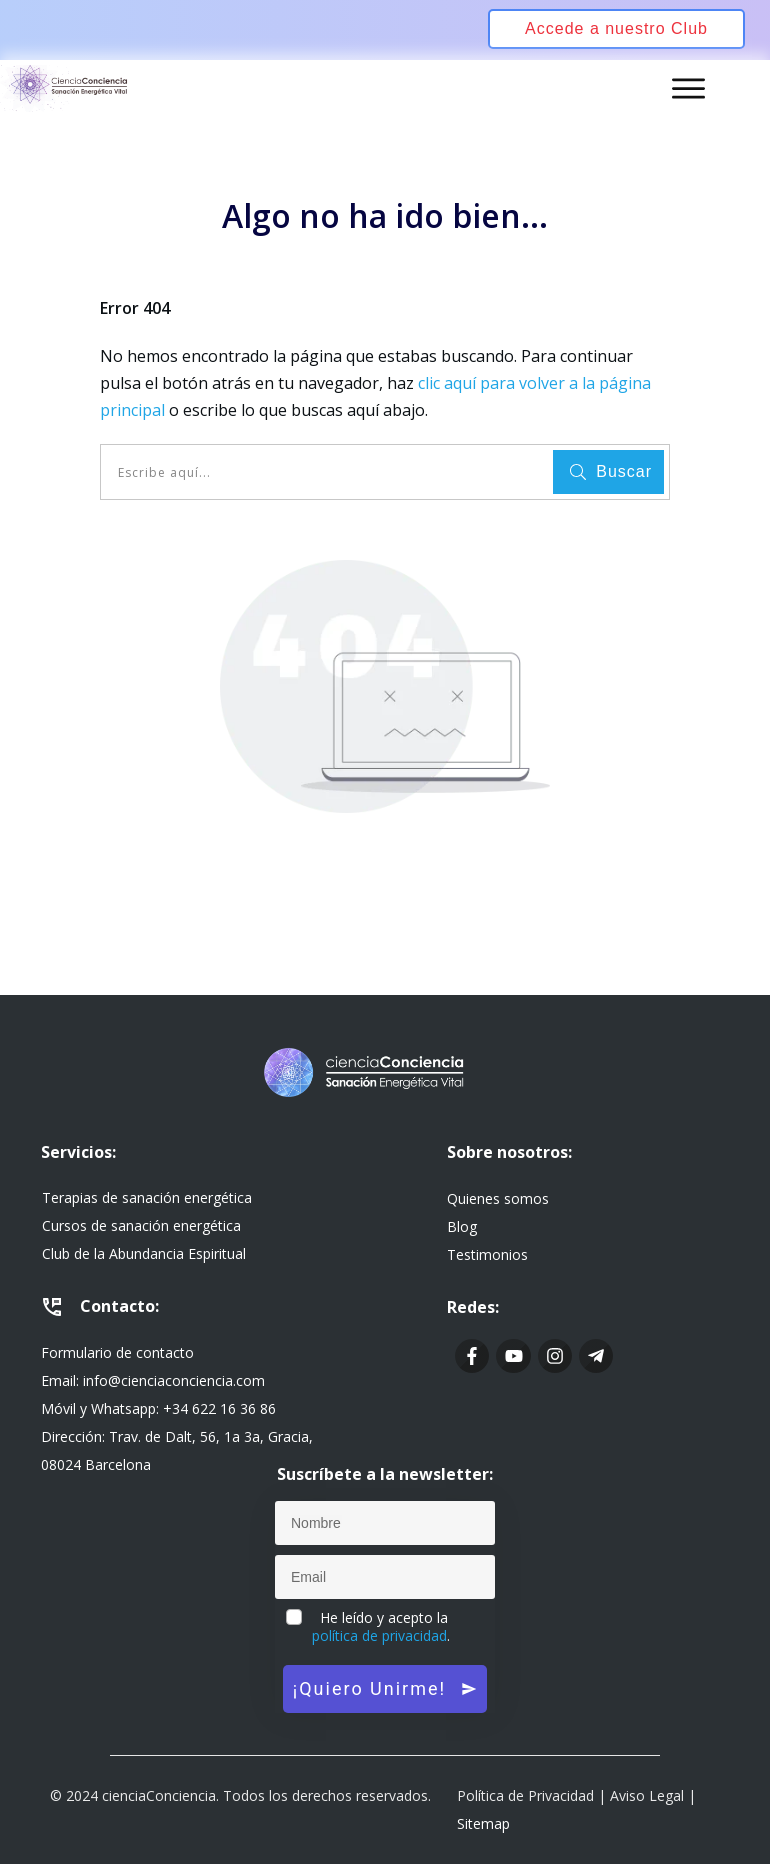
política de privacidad (379, 1635)
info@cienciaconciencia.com (174, 1380)
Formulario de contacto (117, 1352)
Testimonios (487, 1254)
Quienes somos (498, 1198)
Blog (462, 1226)
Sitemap (483, 1823)
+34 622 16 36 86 (219, 1408)
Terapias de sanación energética (147, 1197)
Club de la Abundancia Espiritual (144, 1253)
